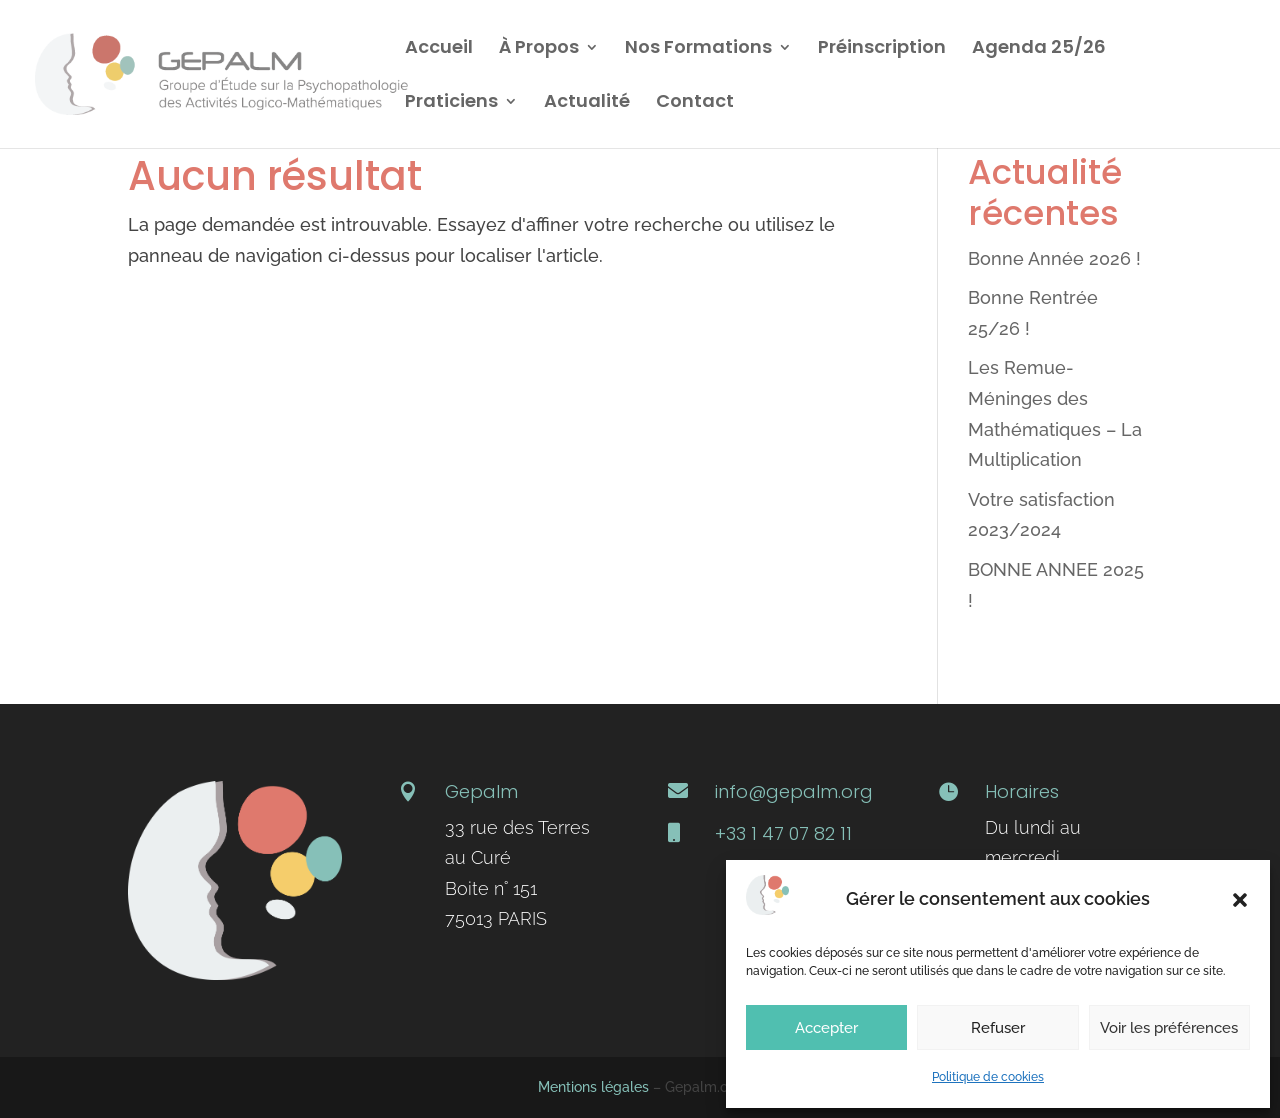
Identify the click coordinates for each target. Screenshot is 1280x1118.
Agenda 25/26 (1039, 49)
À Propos (539, 49)
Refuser (998, 1028)
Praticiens (451, 103)
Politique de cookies (988, 1077)
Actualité (587, 103)
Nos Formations (698, 49)
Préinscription (882, 49)
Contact (695, 103)
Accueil (439, 49)
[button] (1240, 900)
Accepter (826, 1028)
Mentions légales (593, 1087)
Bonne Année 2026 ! (1054, 258)
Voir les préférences (1169, 1028)
